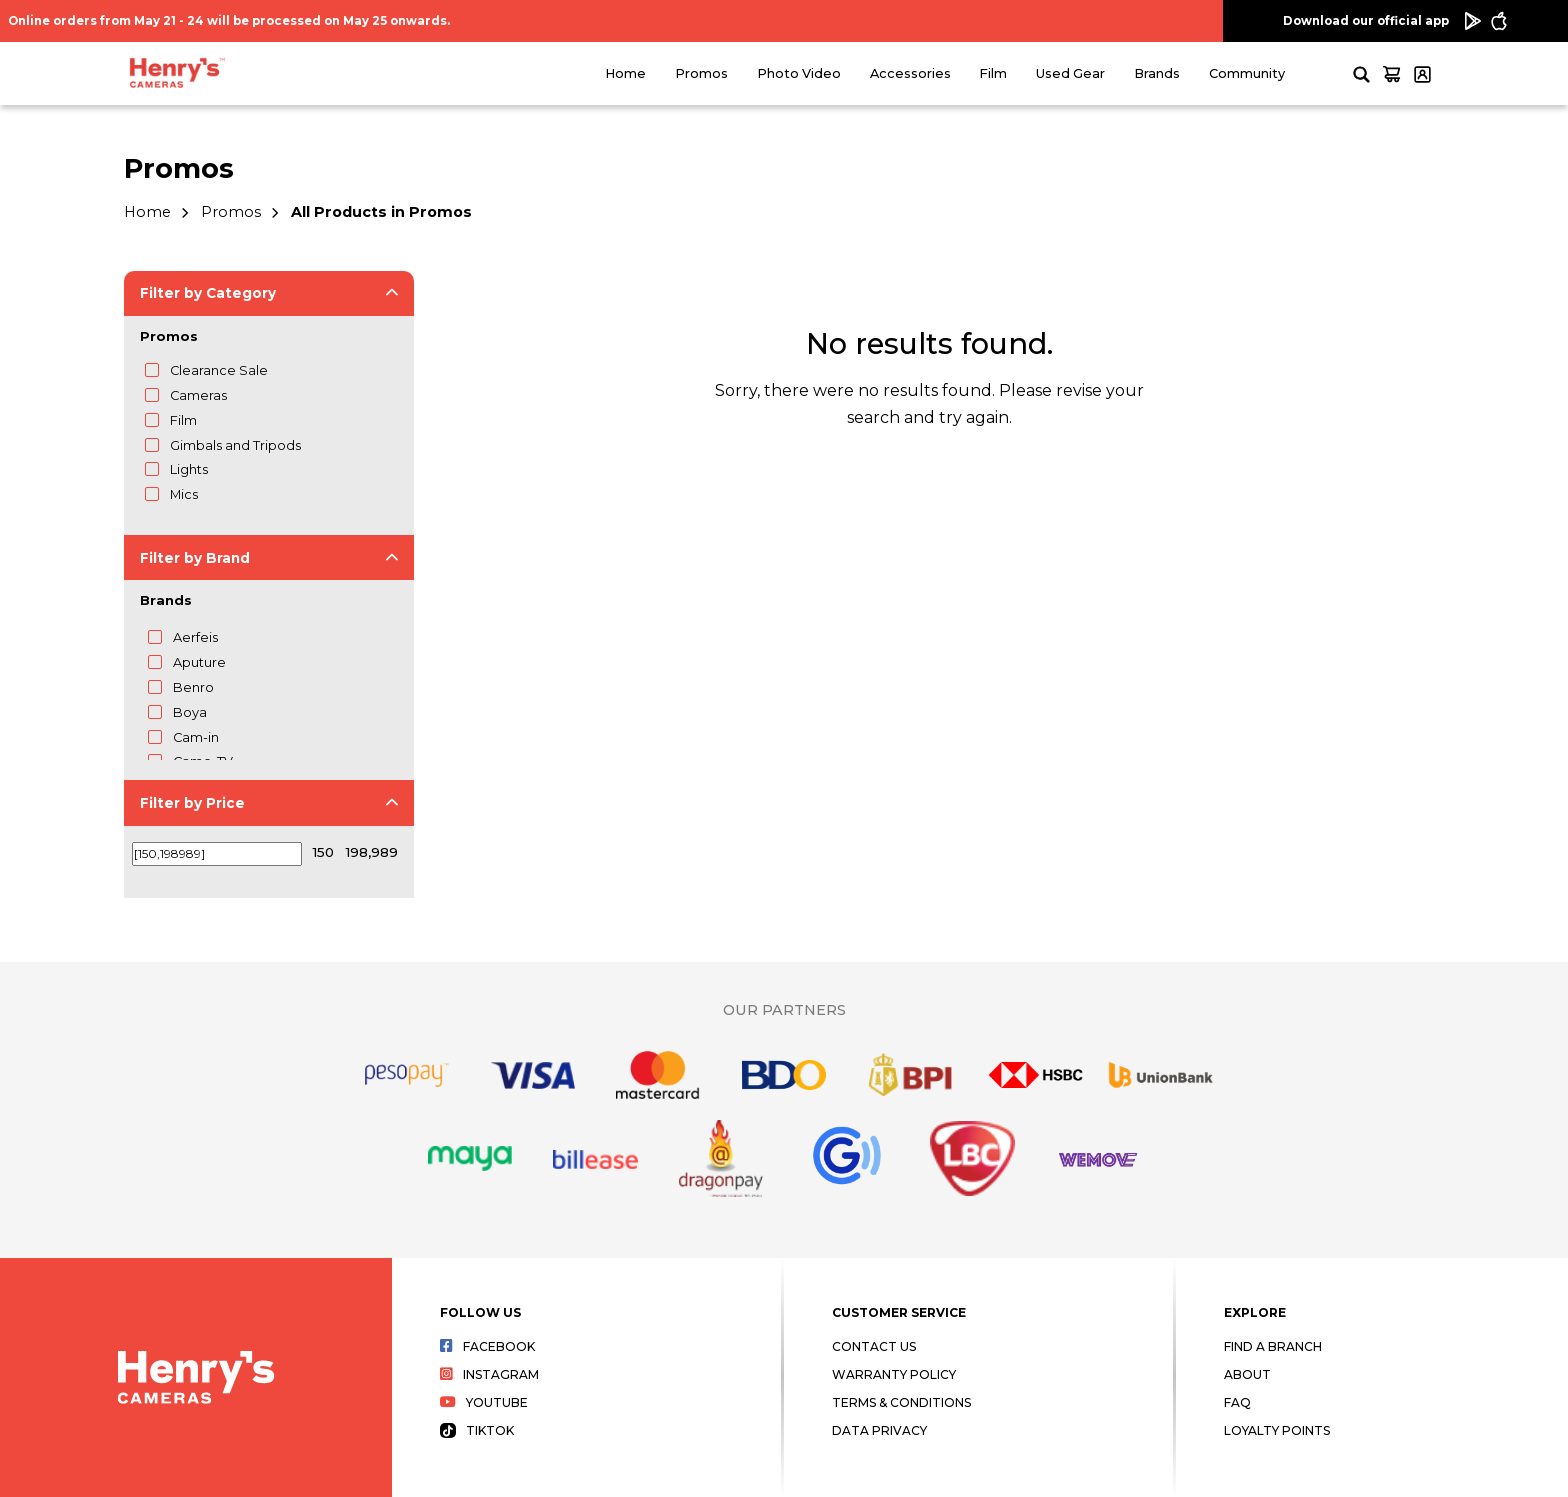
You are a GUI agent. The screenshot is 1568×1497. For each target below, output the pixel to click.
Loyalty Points (1277, 1430)
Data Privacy (879, 1430)
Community (1247, 73)
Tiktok (477, 1430)
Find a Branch (1273, 1346)
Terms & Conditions (901, 1402)
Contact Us (874, 1346)
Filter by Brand (195, 558)
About (1247, 1374)
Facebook (487, 1346)
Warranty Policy (894, 1374)
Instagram (489, 1374)
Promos (701, 73)
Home (625, 73)
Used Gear (1070, 73)
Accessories (910, 73)
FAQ (1237, 1402)
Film (993, 73)
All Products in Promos (381, 212)
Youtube (484, 1402)
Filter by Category (208, 293)
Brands (1157, 73)
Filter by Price (192, 803)
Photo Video (799, 73)
